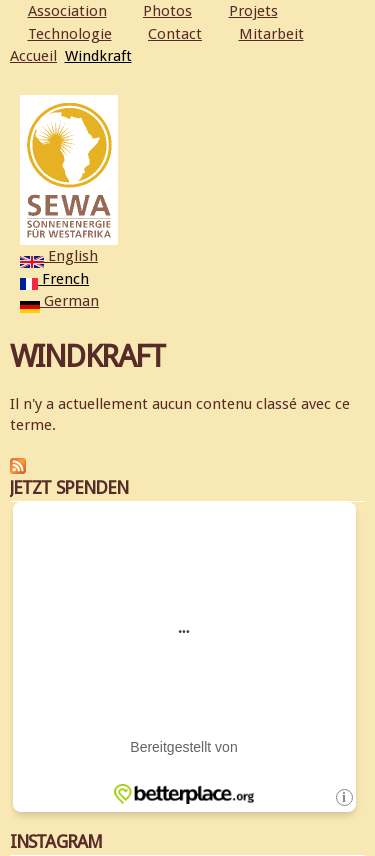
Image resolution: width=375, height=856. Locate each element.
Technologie (70, 34)
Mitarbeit (271, 34)
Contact (175, 34)
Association (67, 11)
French (54, 279)
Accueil (33, 56)
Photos (167, 11)
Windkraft (98, 56)
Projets (253, 11)
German (59, 301)
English (59, 256)
